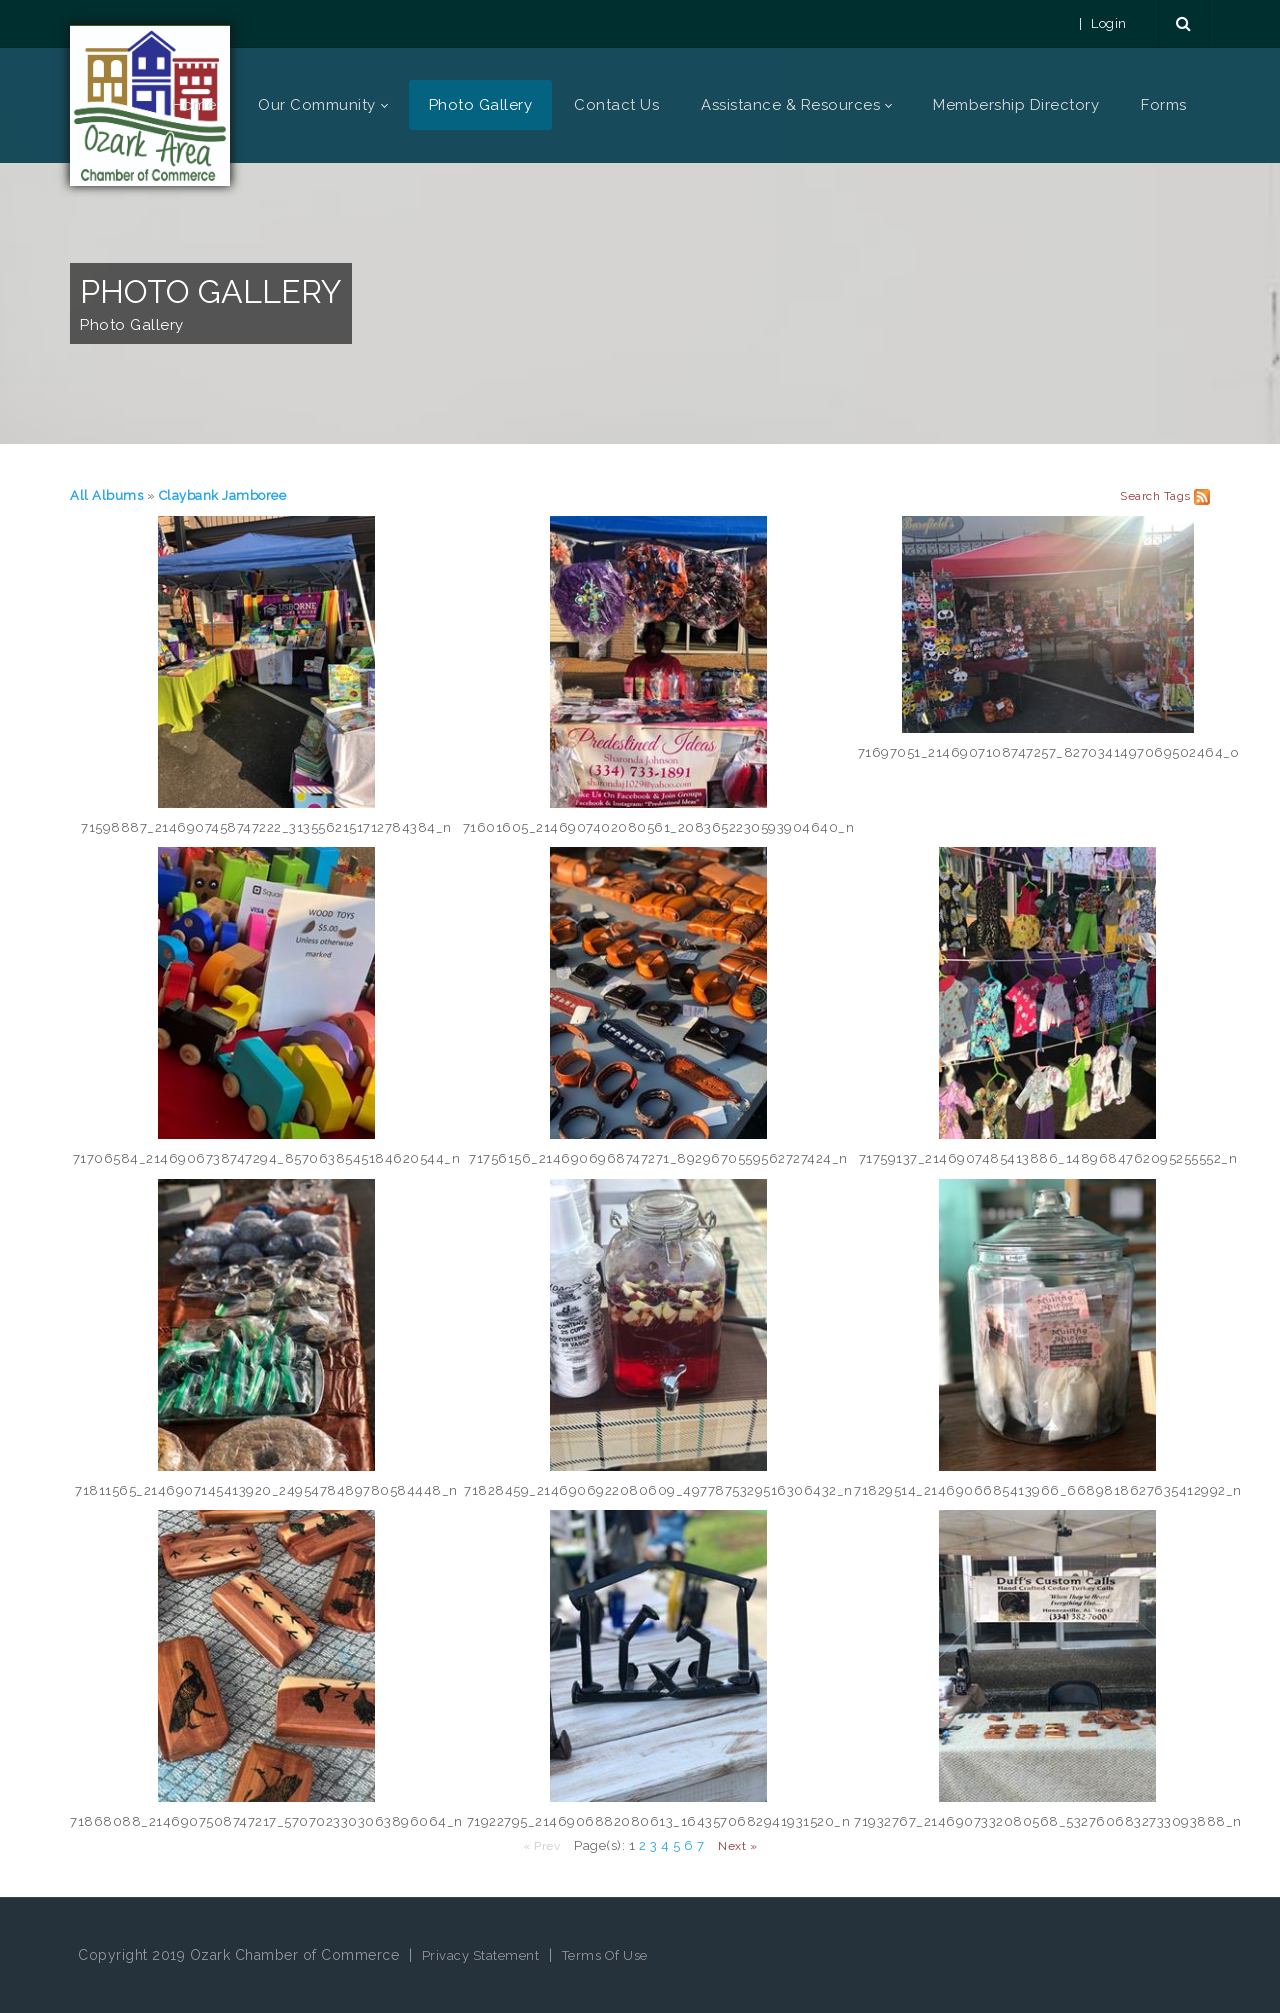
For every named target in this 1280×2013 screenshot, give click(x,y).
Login (1109, 23)
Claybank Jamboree (223, 495)
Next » (737, 1846)
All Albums (106, 495)
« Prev (541, 1846)
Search (1140, 496)
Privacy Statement (481, 1955)
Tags (1177, 496)
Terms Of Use (605, 1955)
